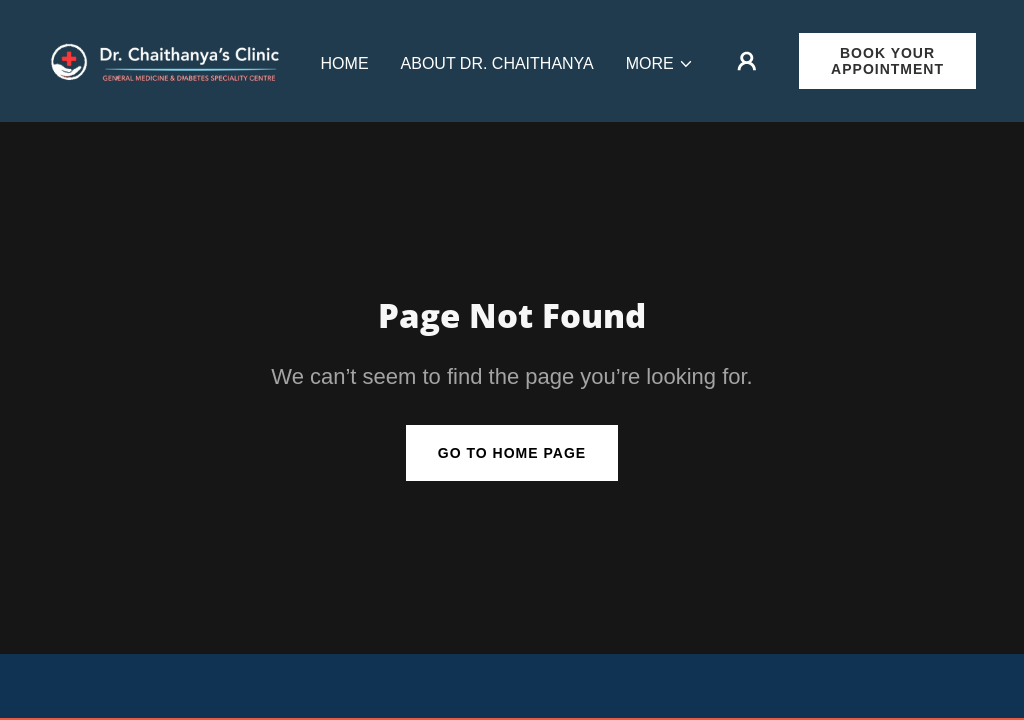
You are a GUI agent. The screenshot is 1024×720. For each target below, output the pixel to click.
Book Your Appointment (887, 61)
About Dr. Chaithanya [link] (497, 63)
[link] (167, 59)
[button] (660, 64)
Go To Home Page (512, 453)
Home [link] (345, 63)
